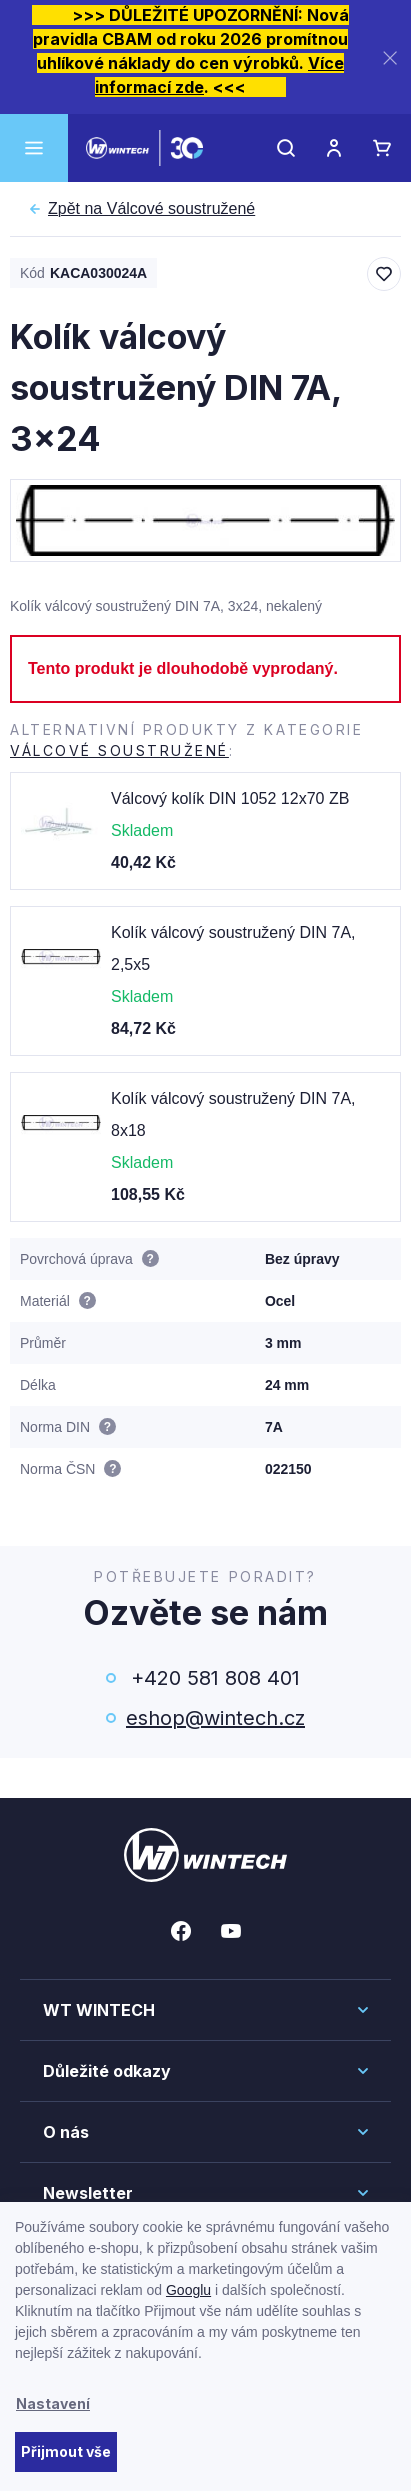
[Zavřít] (390, 57)
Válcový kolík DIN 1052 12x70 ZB (230, 798)
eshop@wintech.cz (215, 1718)
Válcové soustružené (151, 209)
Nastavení (53, 2403)
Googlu (188, 2290)
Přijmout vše (66, 2451)
